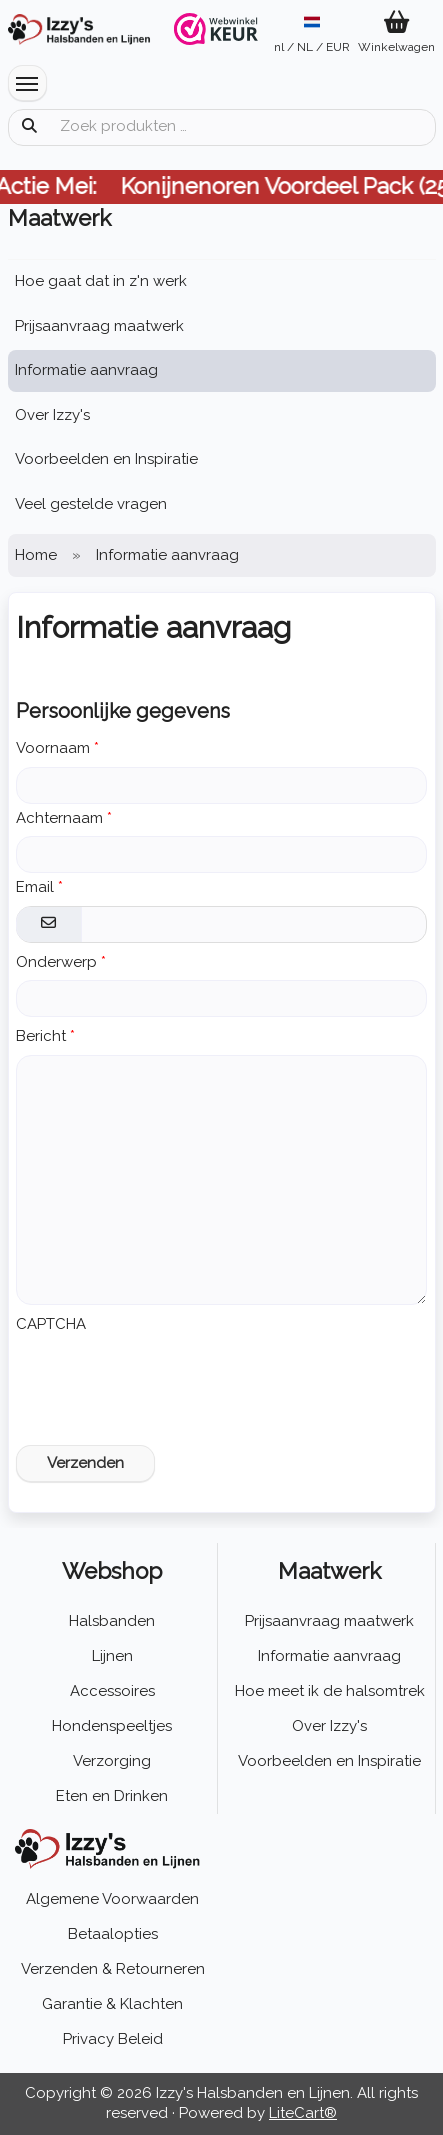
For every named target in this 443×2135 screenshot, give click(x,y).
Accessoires (112, 1691)
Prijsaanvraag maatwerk (99, 326)
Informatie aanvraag (86, 370)
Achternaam (59, 818)
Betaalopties (113, 1934)
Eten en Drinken (112, 1796)
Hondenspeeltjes (112, 1726)
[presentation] (168, 1381)
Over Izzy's (52, 415)
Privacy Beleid (113, 2039)
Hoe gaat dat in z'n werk (101, 281)
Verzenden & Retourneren (113, 1969)
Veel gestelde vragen (91, 504)
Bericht (41, 1036)
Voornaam (53, 748)
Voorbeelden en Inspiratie (106, 459)
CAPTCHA (51, 1324)
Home (36, 555)
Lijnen (112, 1656)
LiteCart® (303, 2113)
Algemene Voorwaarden (112, 1899)
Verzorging (112, 1761)
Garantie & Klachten (112, 2004)
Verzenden (85, 1463)
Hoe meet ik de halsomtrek (330, 1691)
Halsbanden (112, 1621)
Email (35, 887)
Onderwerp (56, 962)
